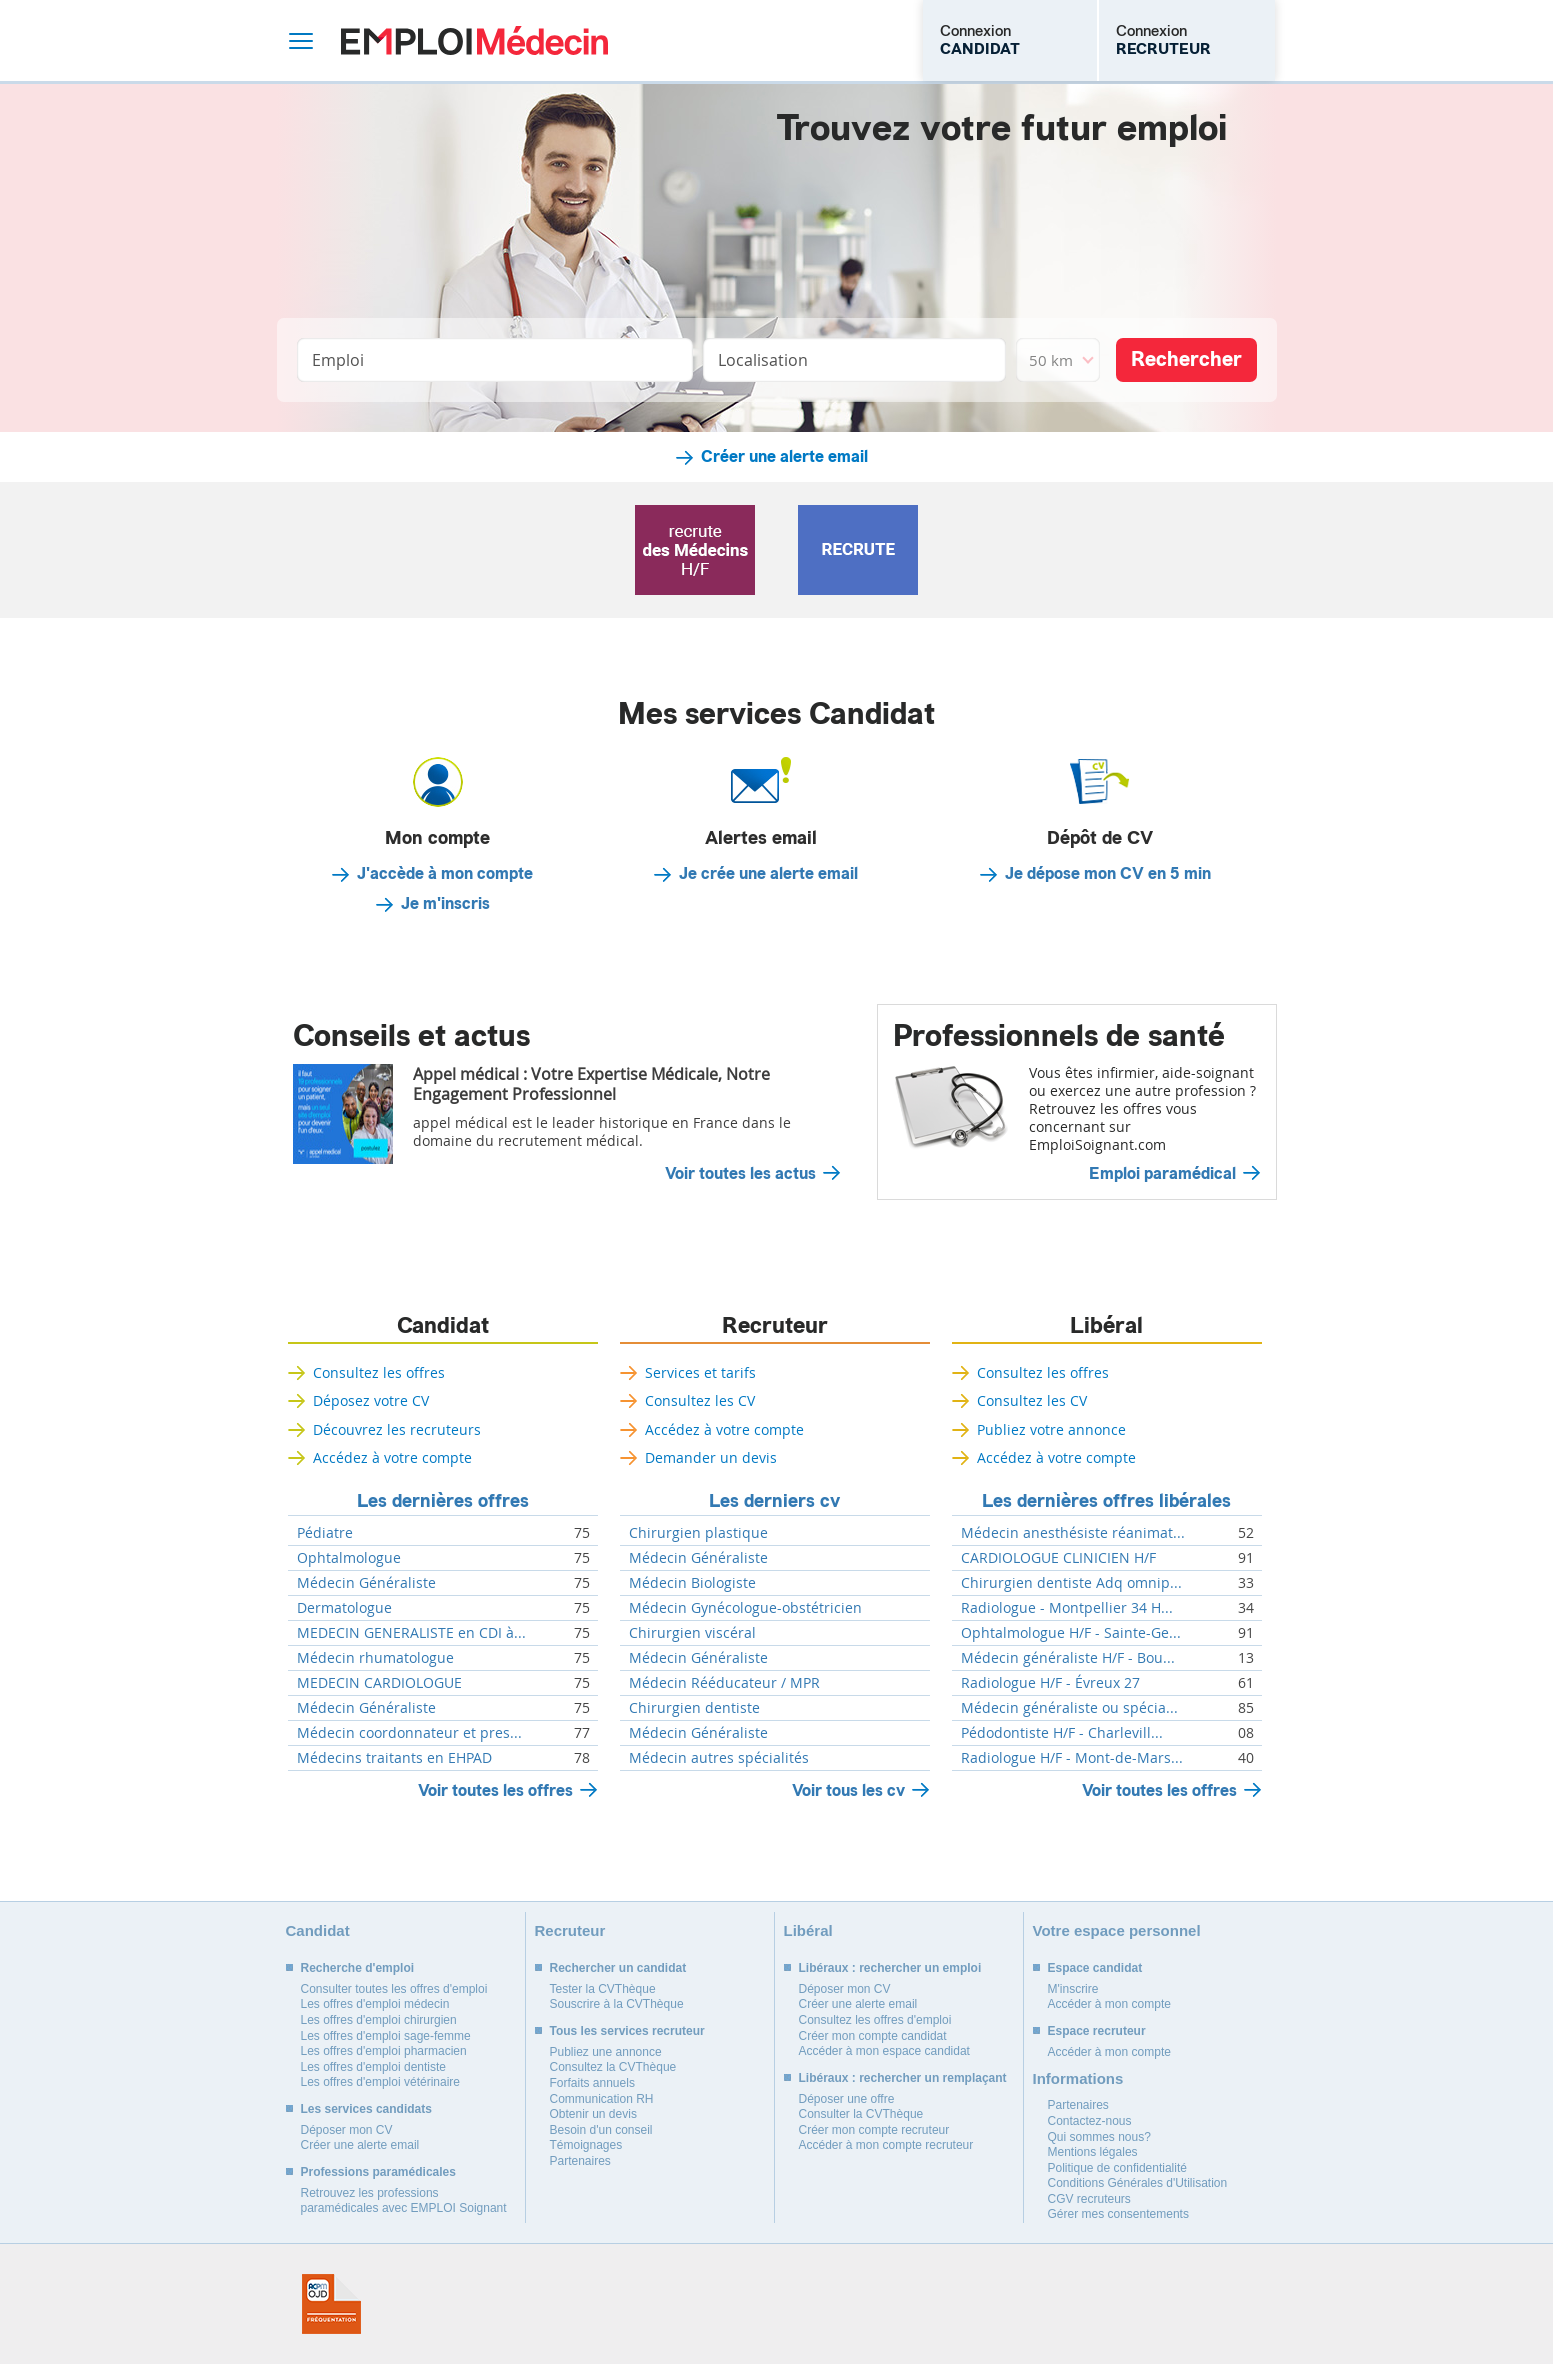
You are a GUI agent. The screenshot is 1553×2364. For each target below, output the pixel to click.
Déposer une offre (847, 2099)
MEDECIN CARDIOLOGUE (379, 1683)
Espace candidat (1095, 1968)
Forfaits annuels (592, 2083)
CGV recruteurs (1089, 2199)
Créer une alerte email (784, 457)
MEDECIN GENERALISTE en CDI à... (411, 1633)
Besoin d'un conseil (601, 2130)
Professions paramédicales (378, 2172)
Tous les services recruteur (627, 2031)
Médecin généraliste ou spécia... (1069, 1708)
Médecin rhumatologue (375, 1658)
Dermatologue (344, 1608)
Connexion (980, 40)
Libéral (1106, 1326)
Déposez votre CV (371, 1400)
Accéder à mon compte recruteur (886, 2145)
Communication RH (602, 2099)
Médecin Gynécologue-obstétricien (745, 1608)
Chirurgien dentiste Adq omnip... (1071, 1583)
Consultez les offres (379, 1372)
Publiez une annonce (606, 2052)
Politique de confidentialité (1117, 2168)
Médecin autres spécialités (719, 1758)
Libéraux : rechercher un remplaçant (903, 2078)
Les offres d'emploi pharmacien (384, 2051)
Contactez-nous (1090, 2121)
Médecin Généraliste (366, 1583)
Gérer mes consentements (1118, 2214)
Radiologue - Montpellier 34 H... (1067, 1608)
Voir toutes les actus (740, 1174)
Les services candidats (366, 2109)
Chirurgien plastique (698, 1533)
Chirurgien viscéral (692, 1633)
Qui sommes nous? (1099, 2137)
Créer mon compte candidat (873, 2036)
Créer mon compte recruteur (874, 2130)
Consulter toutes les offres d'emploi (394, 1989)
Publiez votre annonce (1051, 1429)
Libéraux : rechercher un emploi (890, 1968)
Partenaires (580, 2161)
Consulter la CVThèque (861, 2114)
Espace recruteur (1097, 2031)
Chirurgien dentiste (694, 1708)
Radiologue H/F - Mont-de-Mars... (1072, 1758)
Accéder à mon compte (1109, 2004)
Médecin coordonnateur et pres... (409, 1733)
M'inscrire (1073, 1989)
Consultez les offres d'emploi (875, 2020)
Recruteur (775, 1326)
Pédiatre (325, 1533)
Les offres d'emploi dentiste (374, 2067)
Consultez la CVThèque (613, 2067)
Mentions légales (1093, 2152)
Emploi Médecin (474, 40)
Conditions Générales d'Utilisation (1138, 2183)
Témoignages (586, 2145)
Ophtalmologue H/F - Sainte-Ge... (1071, 1633)
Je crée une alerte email (768, 874)
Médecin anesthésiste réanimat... (1073, 1533)
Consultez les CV (700, 1400)
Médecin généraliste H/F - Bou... (1068, 1658)
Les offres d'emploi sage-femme (386, 2036)
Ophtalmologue (349, 1558)
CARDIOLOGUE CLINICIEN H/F (1058, 1558)
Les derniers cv (774, 1501)
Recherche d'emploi (358, 1968)
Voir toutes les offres (495, 1790)
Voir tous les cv (848, 1790)
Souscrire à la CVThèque (617, 2004)
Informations (1078, 2078)
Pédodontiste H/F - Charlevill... (1062, 1733)
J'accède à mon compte (445, 874)
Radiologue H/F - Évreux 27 (1050, 1683)
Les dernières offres (443, 1501)
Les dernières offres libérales (1106, 1501)
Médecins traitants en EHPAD (394, 1758)
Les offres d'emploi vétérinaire (381, 2082)
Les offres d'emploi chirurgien (379, 2020)
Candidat (443, 1326)
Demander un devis (711, 1457)
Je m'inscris (445, 904)
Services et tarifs (700, 1372)
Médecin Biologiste (692, 1583)
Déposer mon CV (347, 2130)
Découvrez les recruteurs (397, 1429)
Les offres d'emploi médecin (375, 2004)
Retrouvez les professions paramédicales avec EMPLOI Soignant (404, 2201)
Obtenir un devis (593, 2114)
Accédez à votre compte (392, 1457)
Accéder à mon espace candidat (884, 2051)
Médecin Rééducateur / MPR (724, 1683)
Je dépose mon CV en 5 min (1108, 874)
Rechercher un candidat (618, 1968)
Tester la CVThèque (603, 1989)
